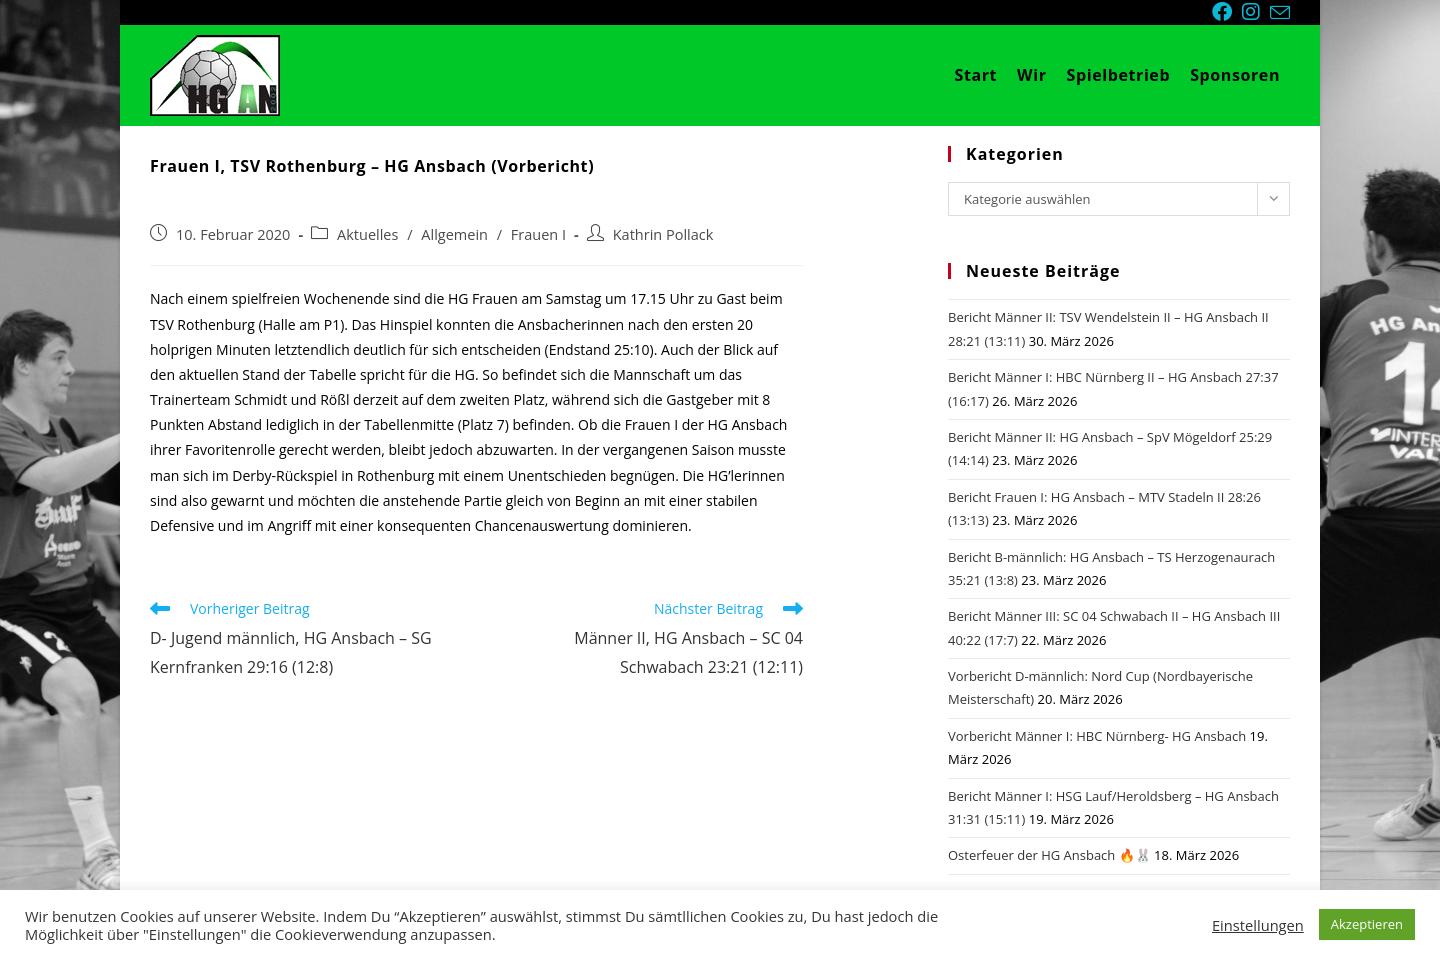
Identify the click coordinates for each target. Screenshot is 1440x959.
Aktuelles (367, 234)
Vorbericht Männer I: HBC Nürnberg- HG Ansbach (1097, 736)
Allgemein (454, 234)
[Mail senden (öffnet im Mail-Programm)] (1280, 13)
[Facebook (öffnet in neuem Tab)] (1227, 12)
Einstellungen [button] (1258, 925)
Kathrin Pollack (663, 234)
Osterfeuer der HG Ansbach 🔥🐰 (1049, 855)
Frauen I (538, 234)
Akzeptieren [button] (1367, 924)
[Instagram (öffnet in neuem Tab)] (1256, 12)
